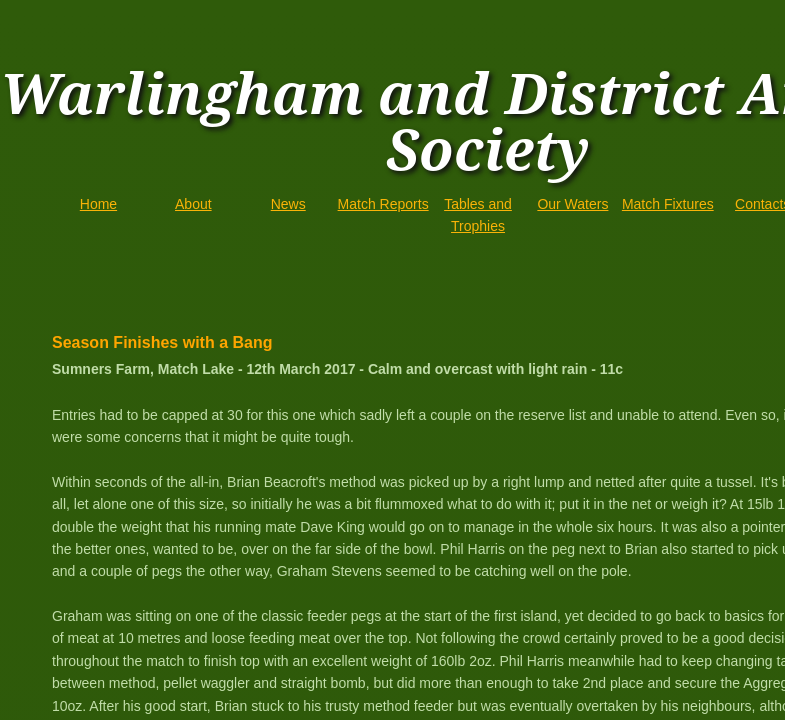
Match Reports (383, 204)
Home (98, 204)
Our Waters (572, 204)
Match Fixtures (668, 204)
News (288, 204)
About (193, 204)
